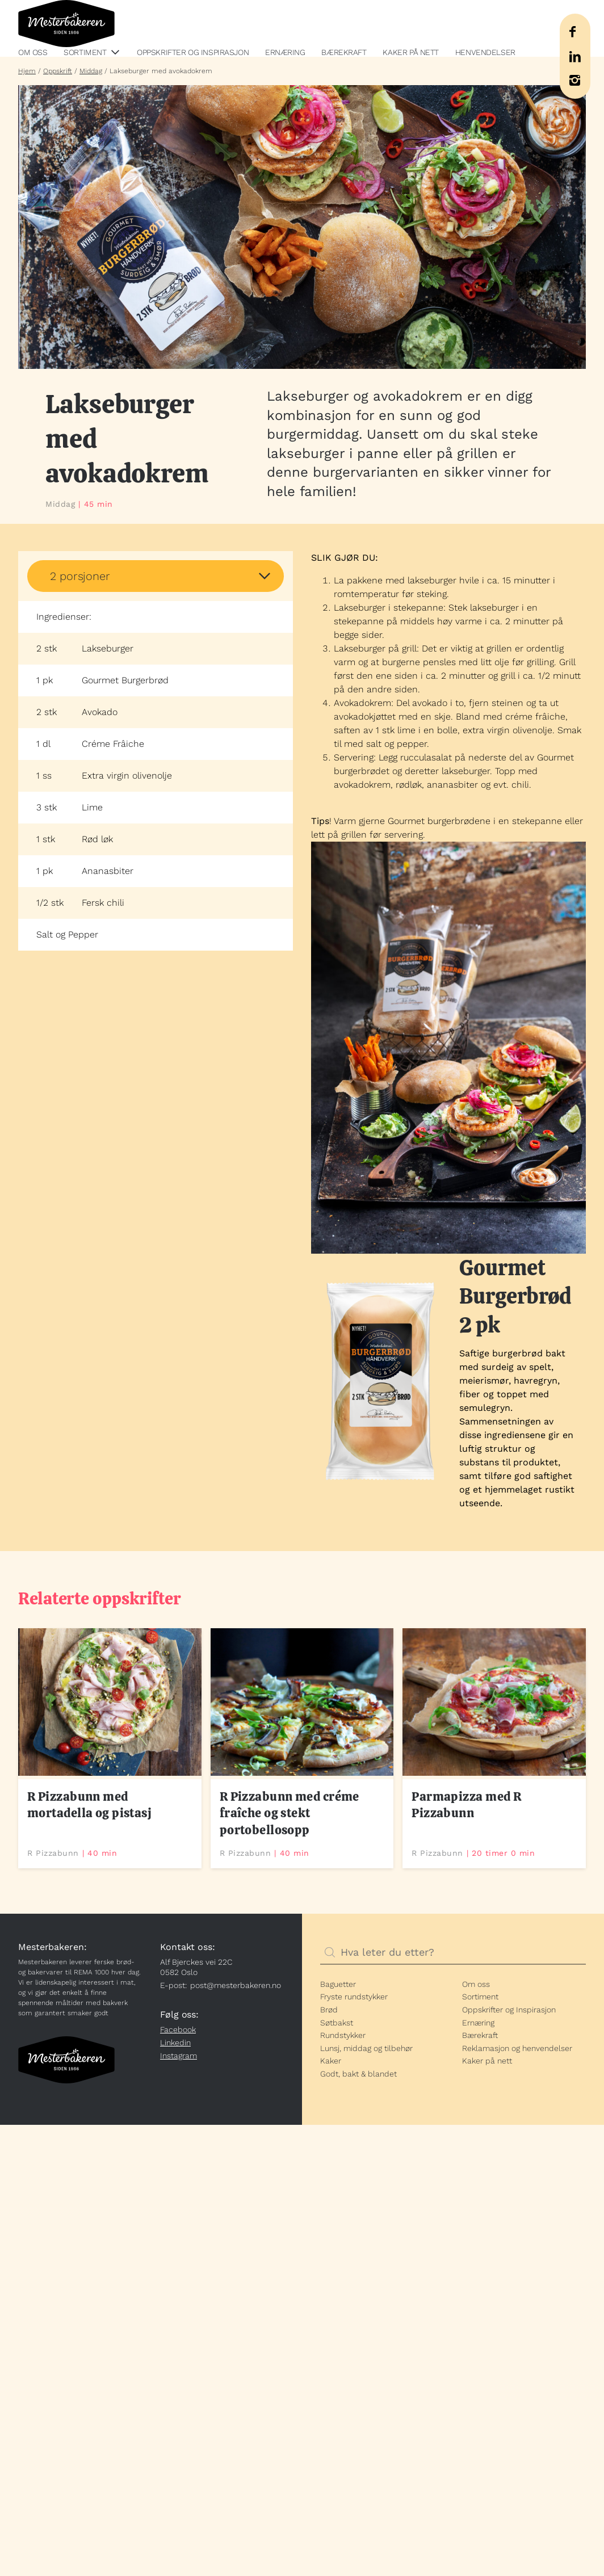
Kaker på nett (411, 52)
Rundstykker (343, 2035)
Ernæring (285, 52)
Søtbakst (336, 2022)
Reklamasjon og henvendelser (517, 2048)
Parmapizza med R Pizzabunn (466, 1804)
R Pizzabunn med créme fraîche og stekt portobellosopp (289, 1813)
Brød (329, 2009)
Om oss (32, 52)
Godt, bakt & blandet (358, 2073)
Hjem (27, 71)
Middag (90, 71)
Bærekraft (343, 52)
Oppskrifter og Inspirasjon (193, 52)
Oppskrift (57, 71)
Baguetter (338, 1984)
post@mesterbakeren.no (235, 1985)
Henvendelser (485, 52)
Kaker (330, 2060)
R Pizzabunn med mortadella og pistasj (89, 1804)
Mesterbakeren (66, 24)
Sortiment (85, 52)
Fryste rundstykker (354, 1996)
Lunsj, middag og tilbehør (366, 2048)
